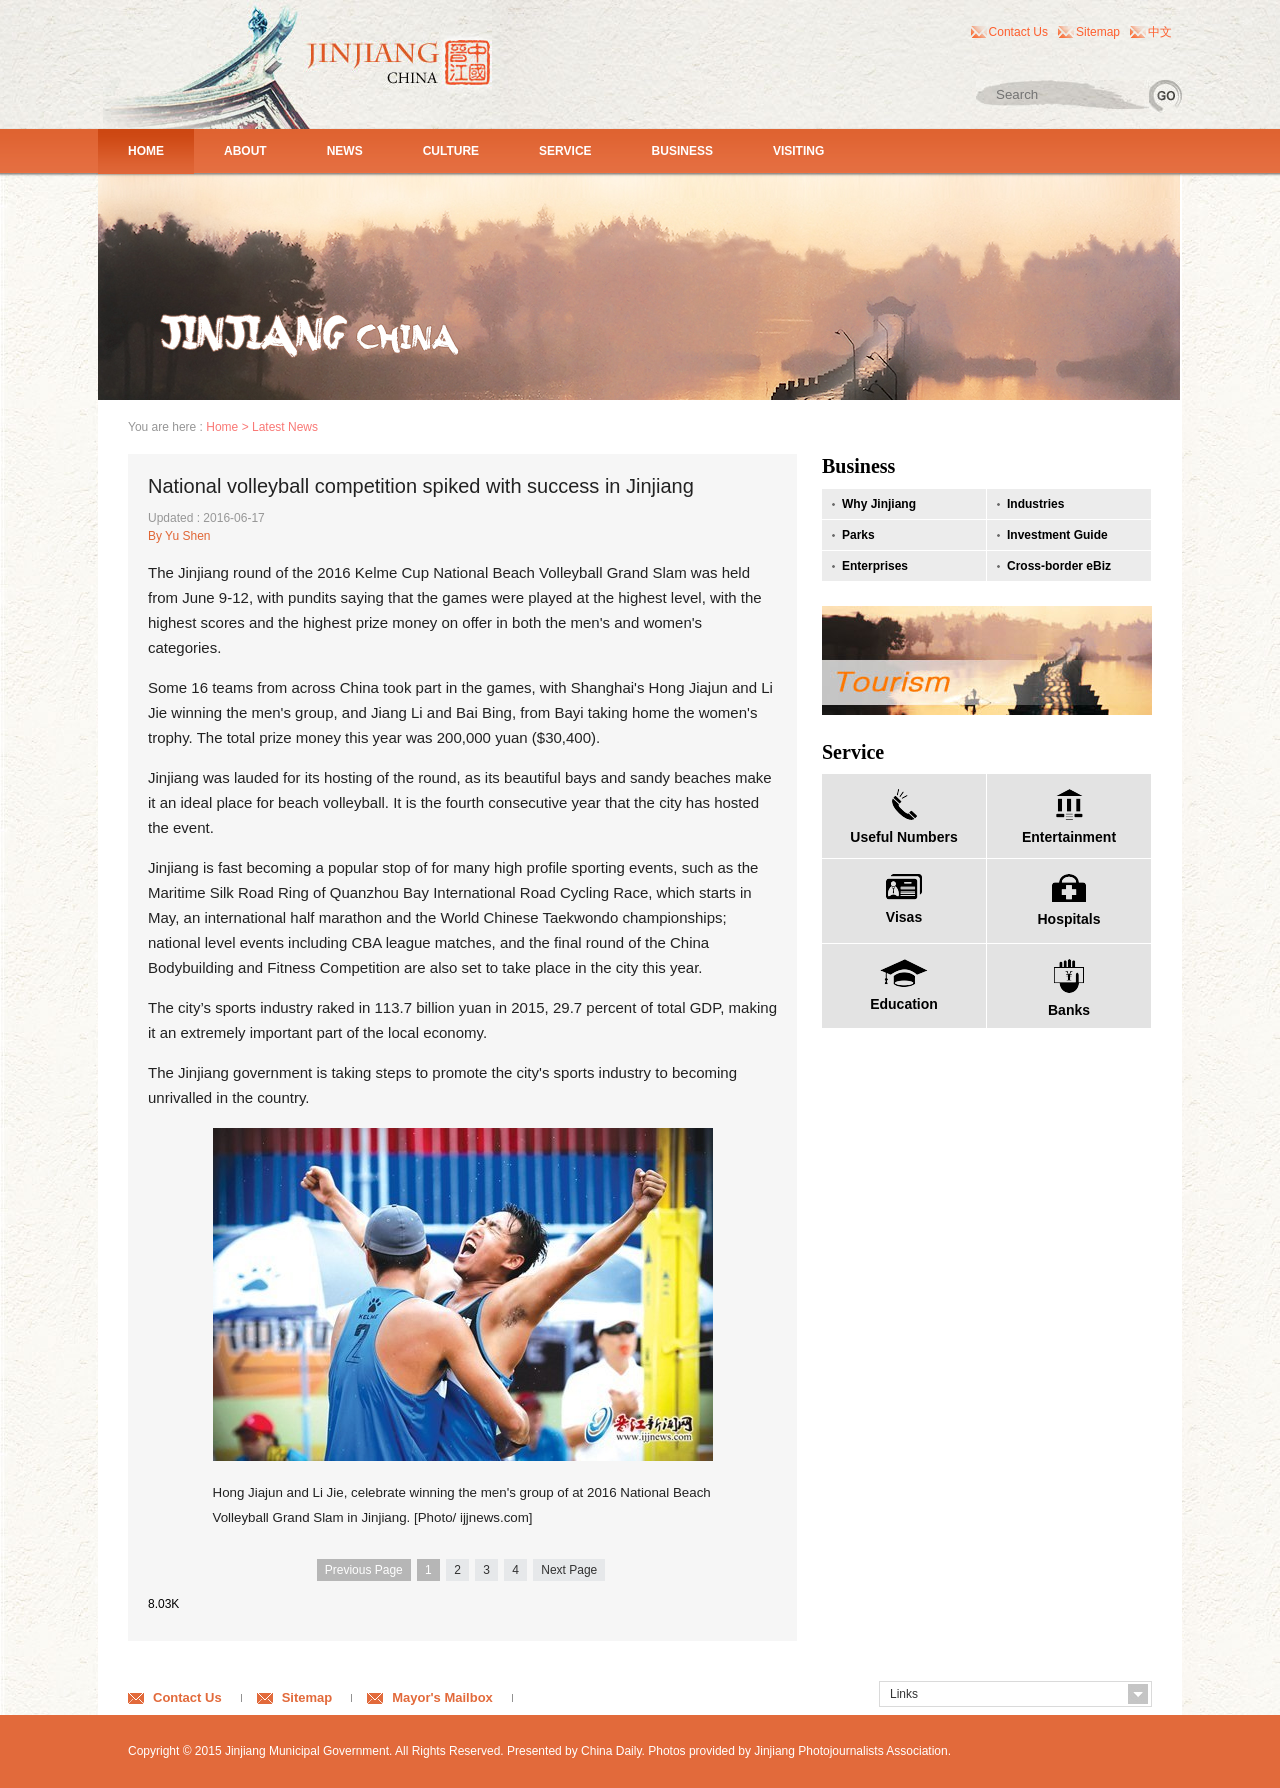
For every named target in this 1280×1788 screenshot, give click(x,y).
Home (222, 427)
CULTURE (451, 151)
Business (858, 466)
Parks (858, 535)
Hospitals (1068, 919)
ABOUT (245, 151)
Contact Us (1018, 32)
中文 (1160, 32)
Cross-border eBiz (1059, 566)
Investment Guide (1057, 535)
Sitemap (1098, 32)
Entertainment (1069, 837)
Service (853, 752)
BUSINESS (682, 151)
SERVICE (565, 151)
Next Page (569, 1570)
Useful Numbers (903, 837)
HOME (146, 151)
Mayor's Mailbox (442, 1697)
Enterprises (875, 566)
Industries (1035, 504)
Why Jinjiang (879, 504)
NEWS (345, 151)
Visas (904, 917)
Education (904, 1004)
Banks (1069, 1010)
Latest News (285, 427)
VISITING (798, 151)
